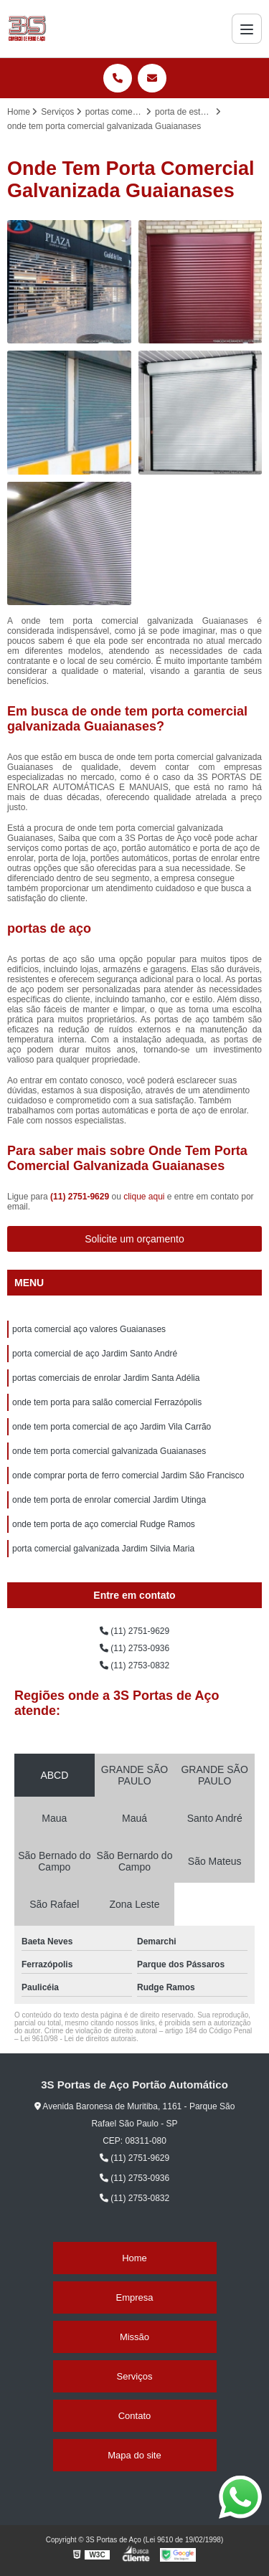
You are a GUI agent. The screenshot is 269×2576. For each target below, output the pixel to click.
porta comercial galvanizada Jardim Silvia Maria (103, 1549)
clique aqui (143, 1197)
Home (134, 2258)
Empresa (134, 2297)
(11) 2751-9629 (80, 1197)
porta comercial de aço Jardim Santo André (94, 1354)
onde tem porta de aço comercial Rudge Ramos (103, 1524)
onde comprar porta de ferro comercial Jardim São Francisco (128, 1475)
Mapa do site (134, 2455)
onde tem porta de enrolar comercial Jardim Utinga (109, 1500)
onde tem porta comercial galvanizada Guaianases (109, 1451)
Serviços (135, 2376)
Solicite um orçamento (134, 1239)
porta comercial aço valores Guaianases (89, 1329)
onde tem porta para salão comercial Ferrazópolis (107, 1402)
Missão (134, 2337)
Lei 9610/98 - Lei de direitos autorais (78, 2039)
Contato (134, 2415)
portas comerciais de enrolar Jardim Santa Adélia (105, 1378)
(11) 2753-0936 (134, 1648)
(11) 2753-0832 (134, 1665)
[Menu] (246, 28)
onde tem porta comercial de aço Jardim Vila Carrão (111, 1427)
